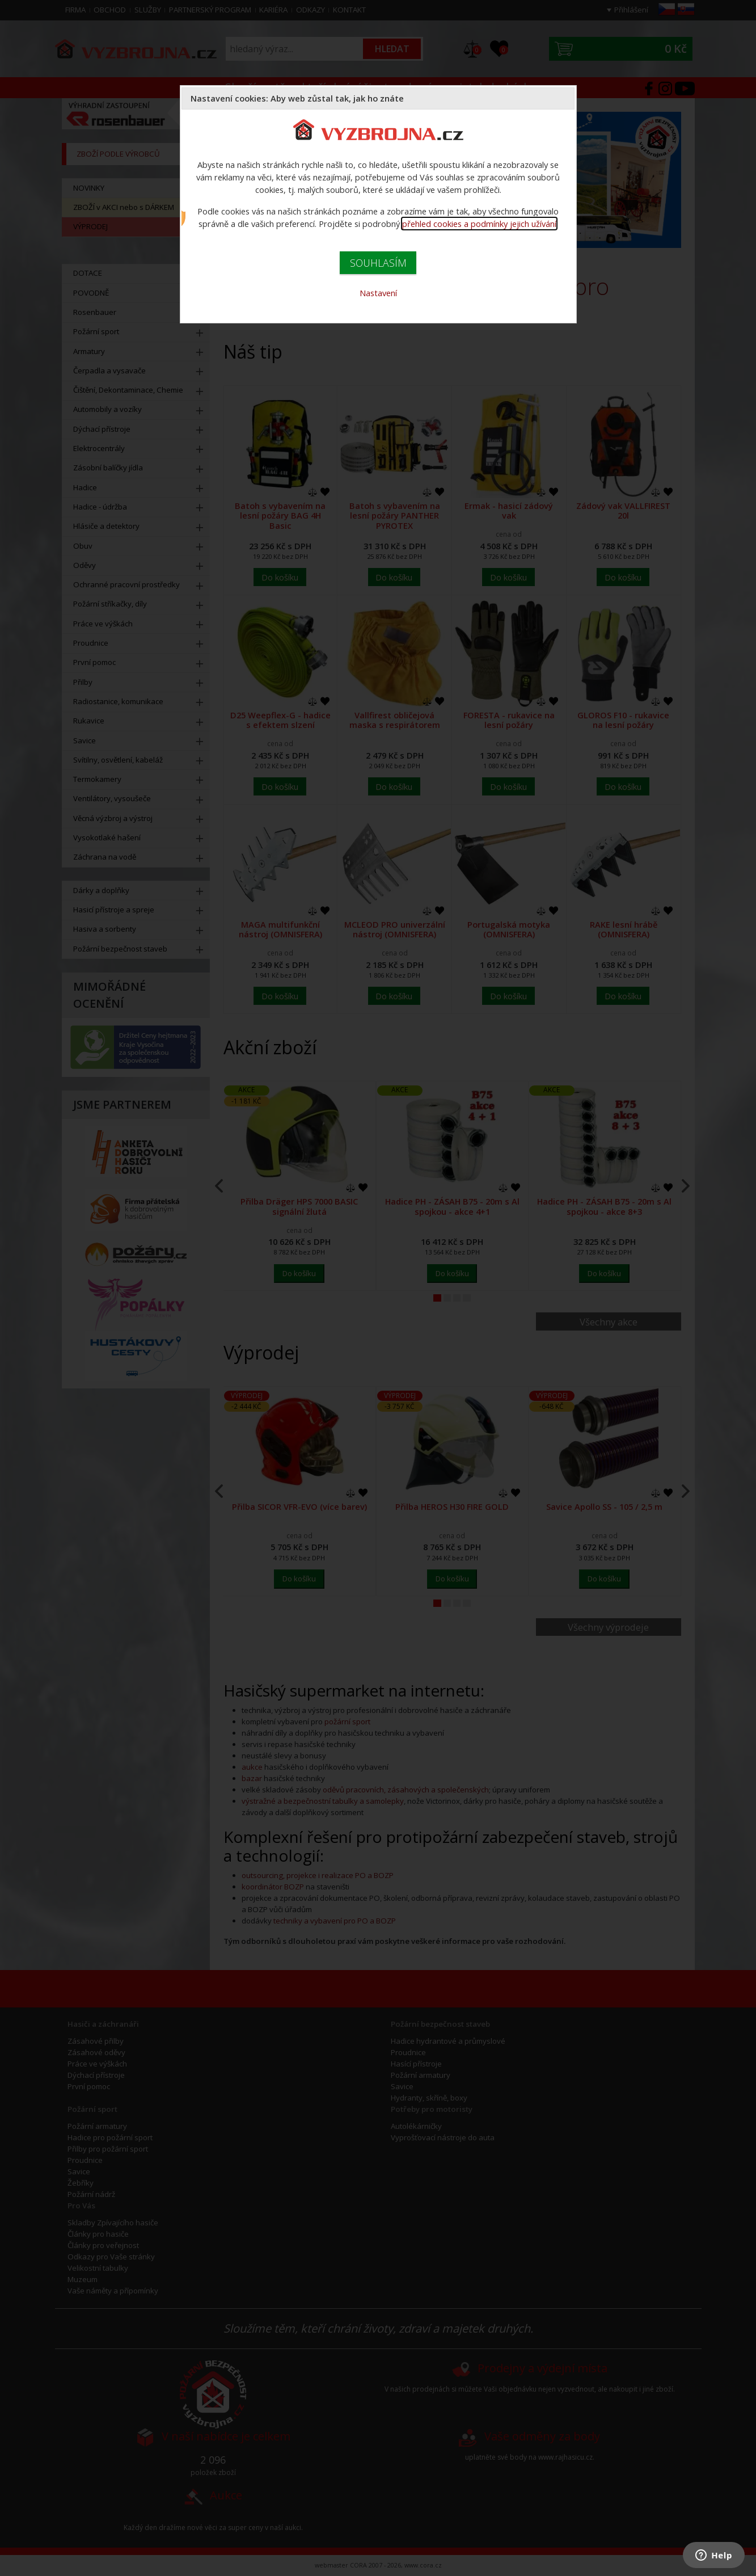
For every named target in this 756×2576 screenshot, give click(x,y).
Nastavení (378, 292)
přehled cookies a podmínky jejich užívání (479, 223)
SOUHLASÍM (378, 263)
